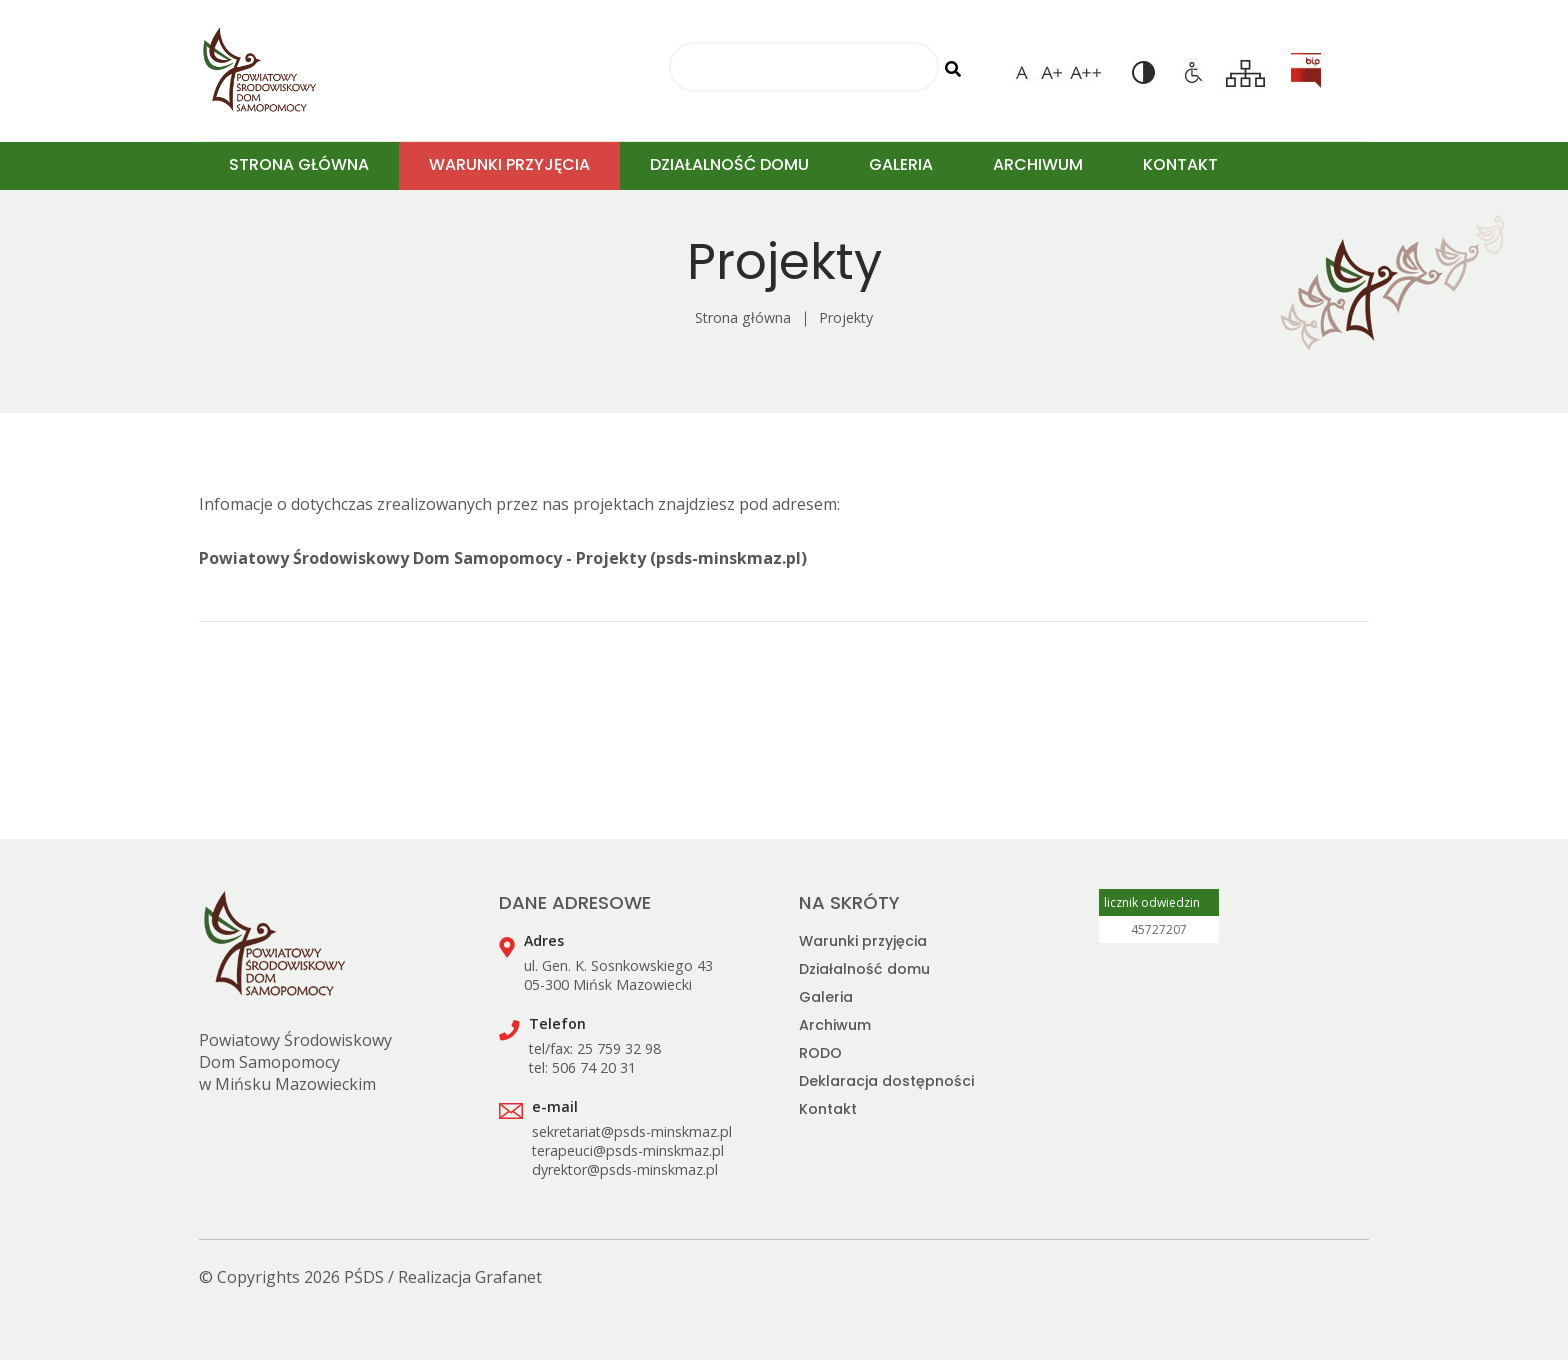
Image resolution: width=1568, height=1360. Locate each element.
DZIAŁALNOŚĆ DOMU (729, 164)
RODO (820, 1053)
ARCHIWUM (1038, 164)
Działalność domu (864, 969)
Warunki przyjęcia (863, 941)
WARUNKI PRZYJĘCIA (509, 164)
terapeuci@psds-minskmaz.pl (628, 1150)
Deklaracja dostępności (886, 1081)
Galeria (826, 997)
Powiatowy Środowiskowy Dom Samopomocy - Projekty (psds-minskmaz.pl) (503, 558)
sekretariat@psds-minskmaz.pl (632, 1131)
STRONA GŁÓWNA (299, 164)
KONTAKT (1180, 164)
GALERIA (901, 164)
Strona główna (743, 317)
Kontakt (828, 1109)
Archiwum (835, 1025)
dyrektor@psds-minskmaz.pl (625, 1169)
